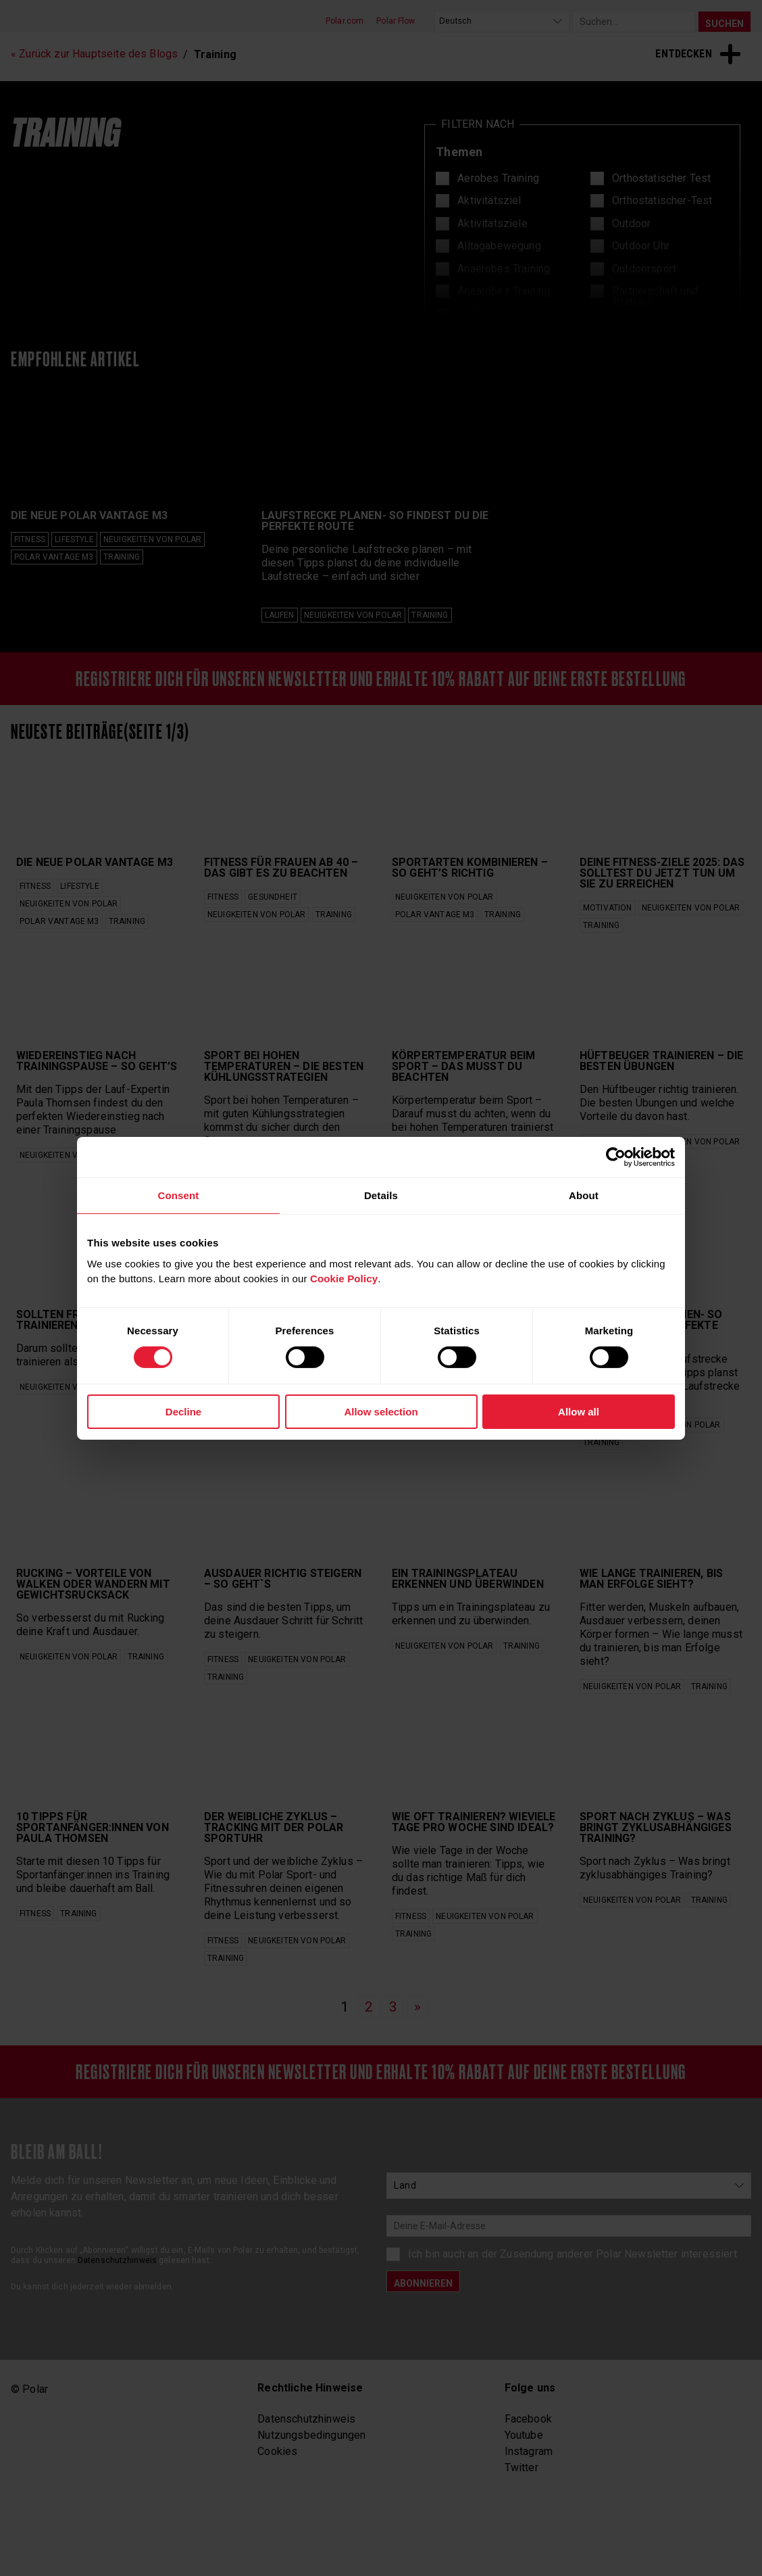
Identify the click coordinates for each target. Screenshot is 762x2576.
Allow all (578, 1411)
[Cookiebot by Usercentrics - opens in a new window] (616, 1156)
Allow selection (380, 1411)
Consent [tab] (178, 1194)
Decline (183, 1411)
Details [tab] (381, 1194)
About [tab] (584, 1194)
